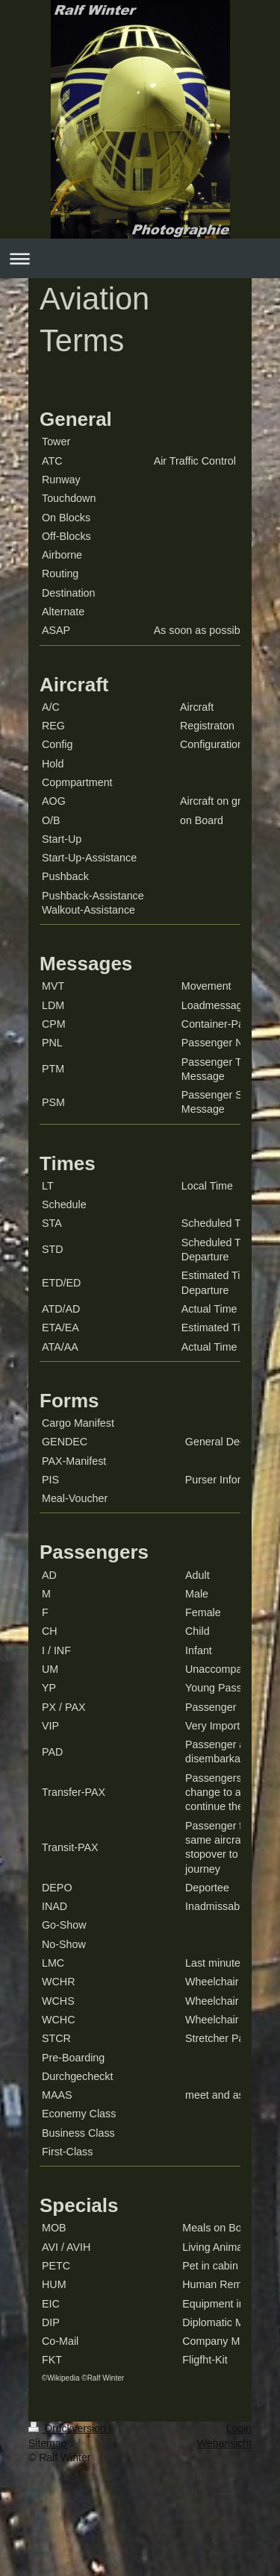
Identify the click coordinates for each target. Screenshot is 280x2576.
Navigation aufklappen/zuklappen (140, 258)
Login (239, 2428)
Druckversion (68, 2428)
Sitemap (47, 2443)
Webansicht (224, 2443)
